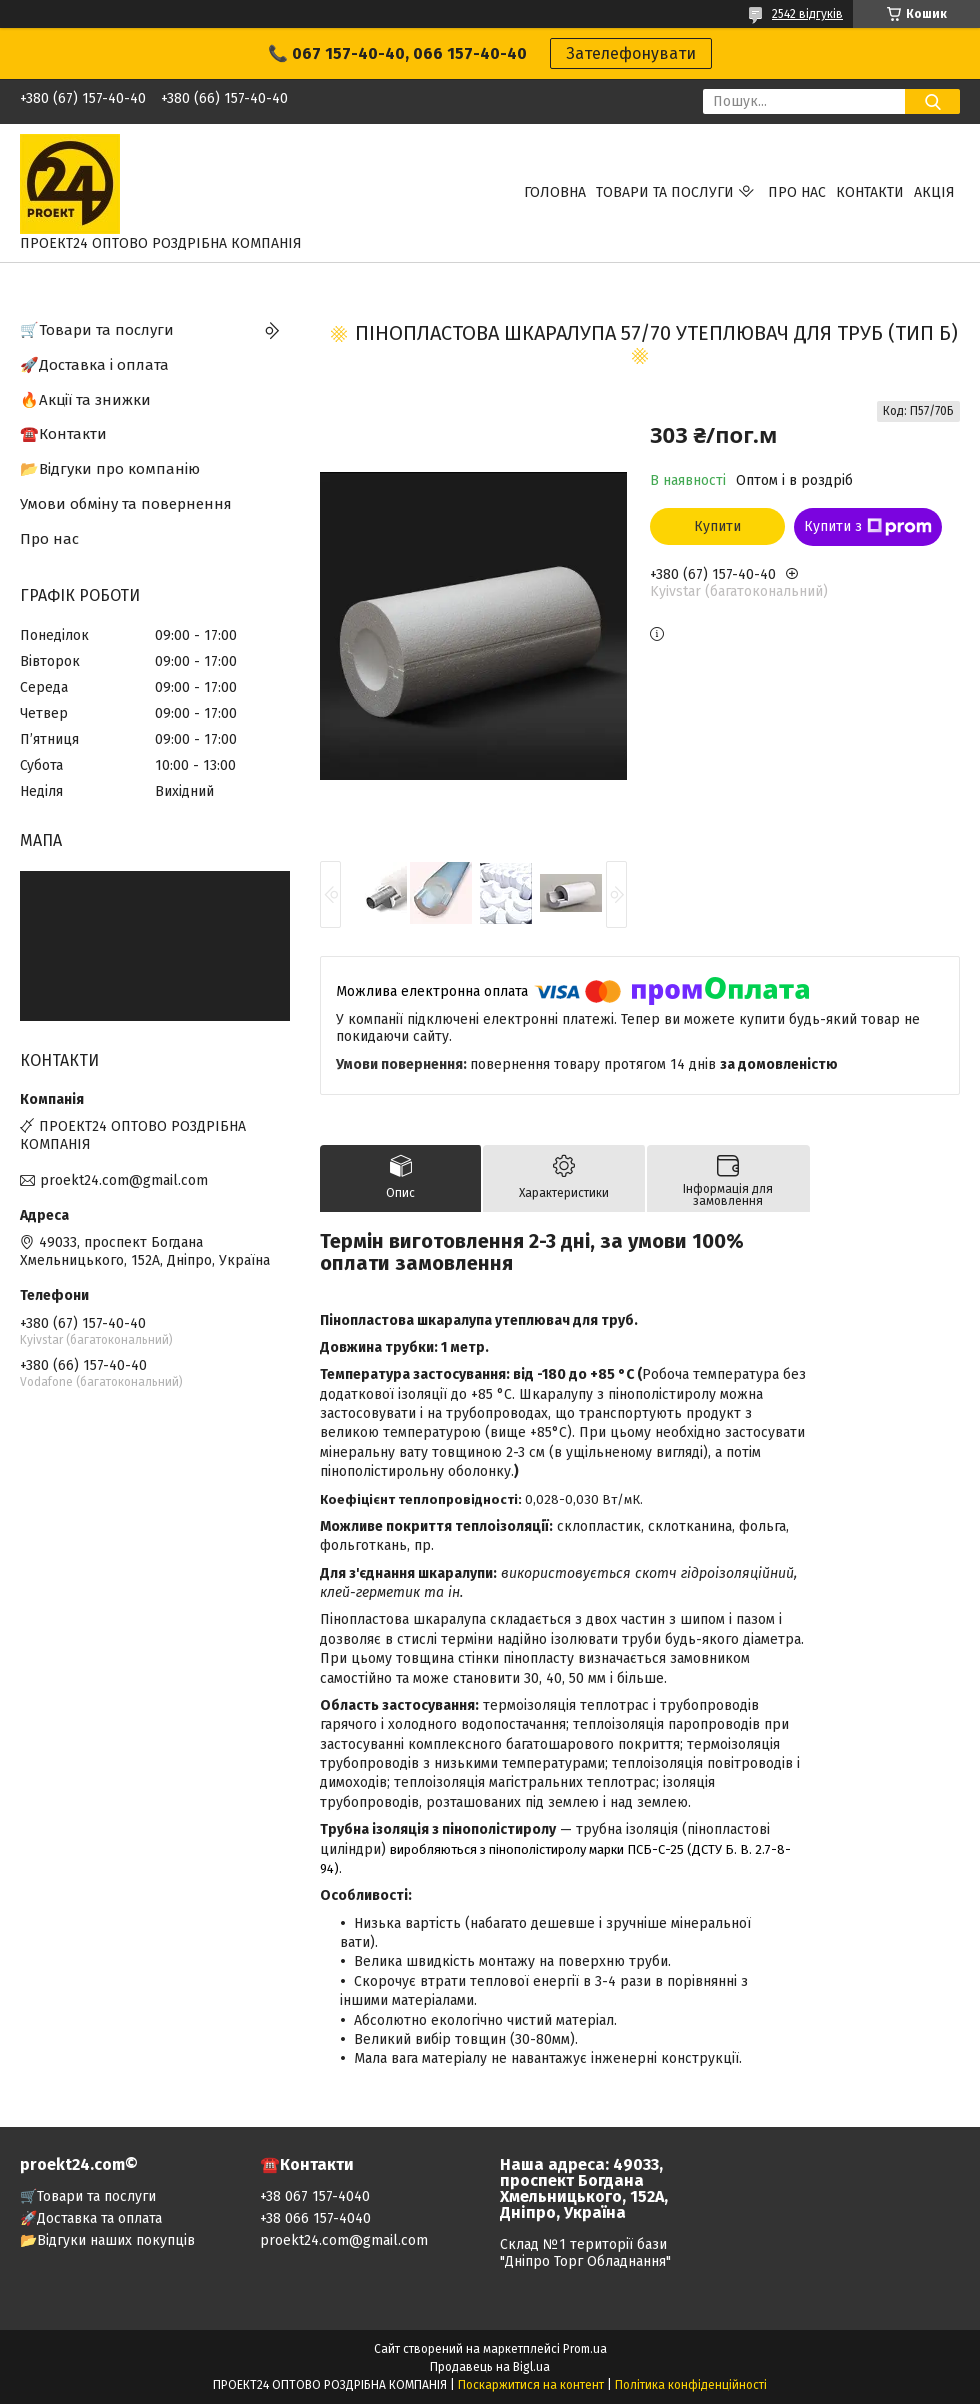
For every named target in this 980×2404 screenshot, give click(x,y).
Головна (555, 192)
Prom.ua (585, 2349)
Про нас (797, 192)
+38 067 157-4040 (315, 2196)
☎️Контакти (63, 434)
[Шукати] (932, 101)
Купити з (868, 527)
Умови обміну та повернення (126, 504)
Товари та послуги (665, 192)
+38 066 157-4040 (315, 2218)
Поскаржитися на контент (531, 2385)
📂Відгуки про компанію (110, 469)
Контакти (870, 192)
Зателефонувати (631, 53)
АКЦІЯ (934, 192)
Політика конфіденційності (691, 2385)
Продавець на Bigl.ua (490, 2367)
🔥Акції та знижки (85, 400)
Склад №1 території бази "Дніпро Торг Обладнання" (585, 2253)
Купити (717, 526)
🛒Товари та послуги (97, 330)
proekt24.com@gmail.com (124, 1180)
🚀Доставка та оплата (91, 2218)
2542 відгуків (807, 14)
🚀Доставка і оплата (94, 365)
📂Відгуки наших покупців (107, 2240)
